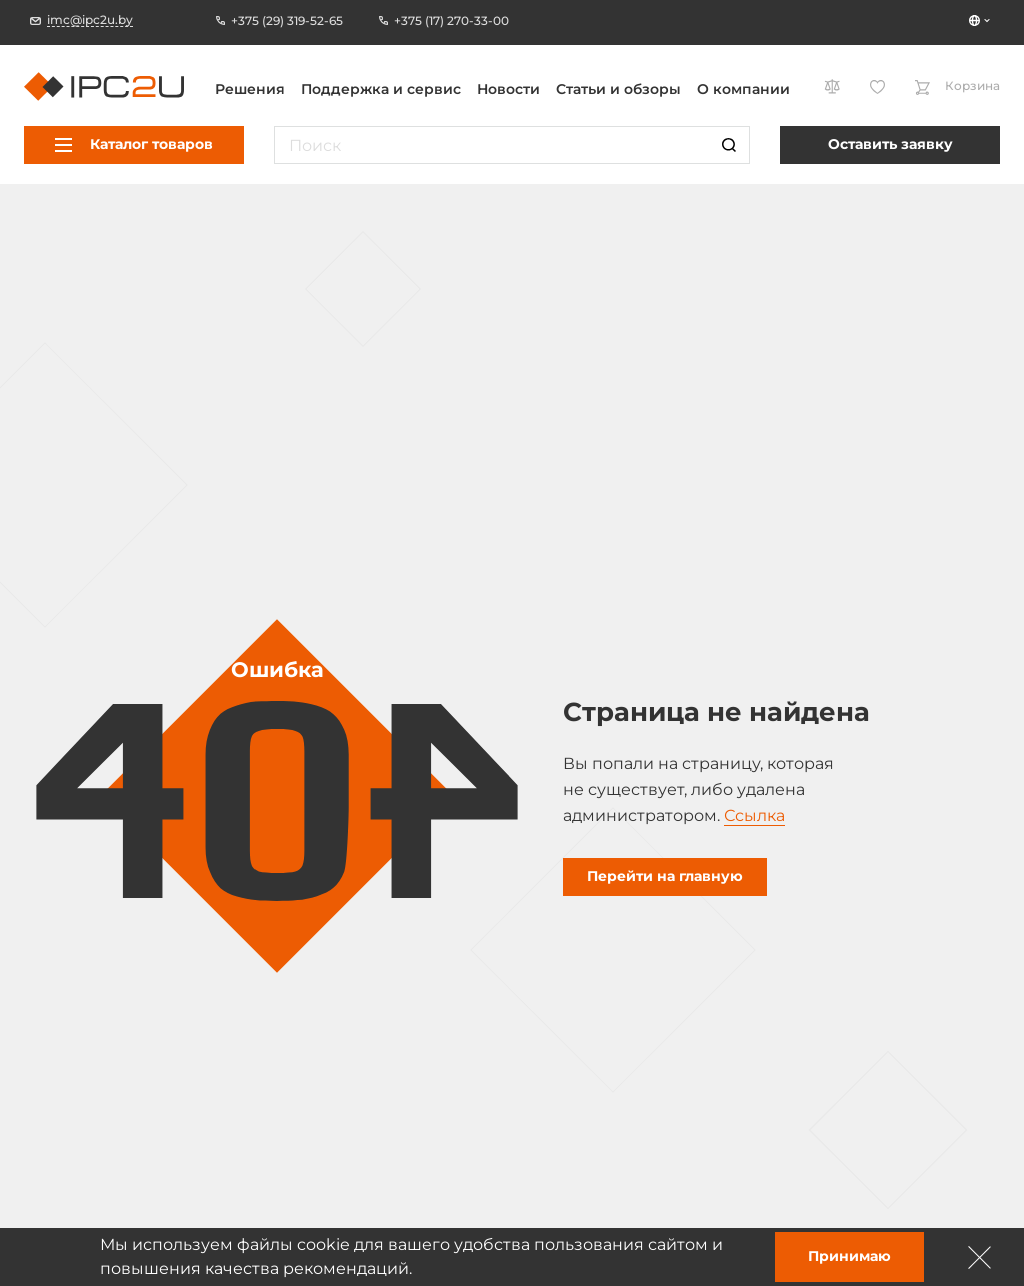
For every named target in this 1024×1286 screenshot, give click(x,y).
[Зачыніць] (980, 1257)
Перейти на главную (665, 876)
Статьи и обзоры (618, 89)
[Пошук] (729, 145)
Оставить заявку (890, 144)
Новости (508, 89)
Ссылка (754, 815)
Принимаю (849, 1256)
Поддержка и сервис (381, 89)
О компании (743, 89)
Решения (250, 89)
